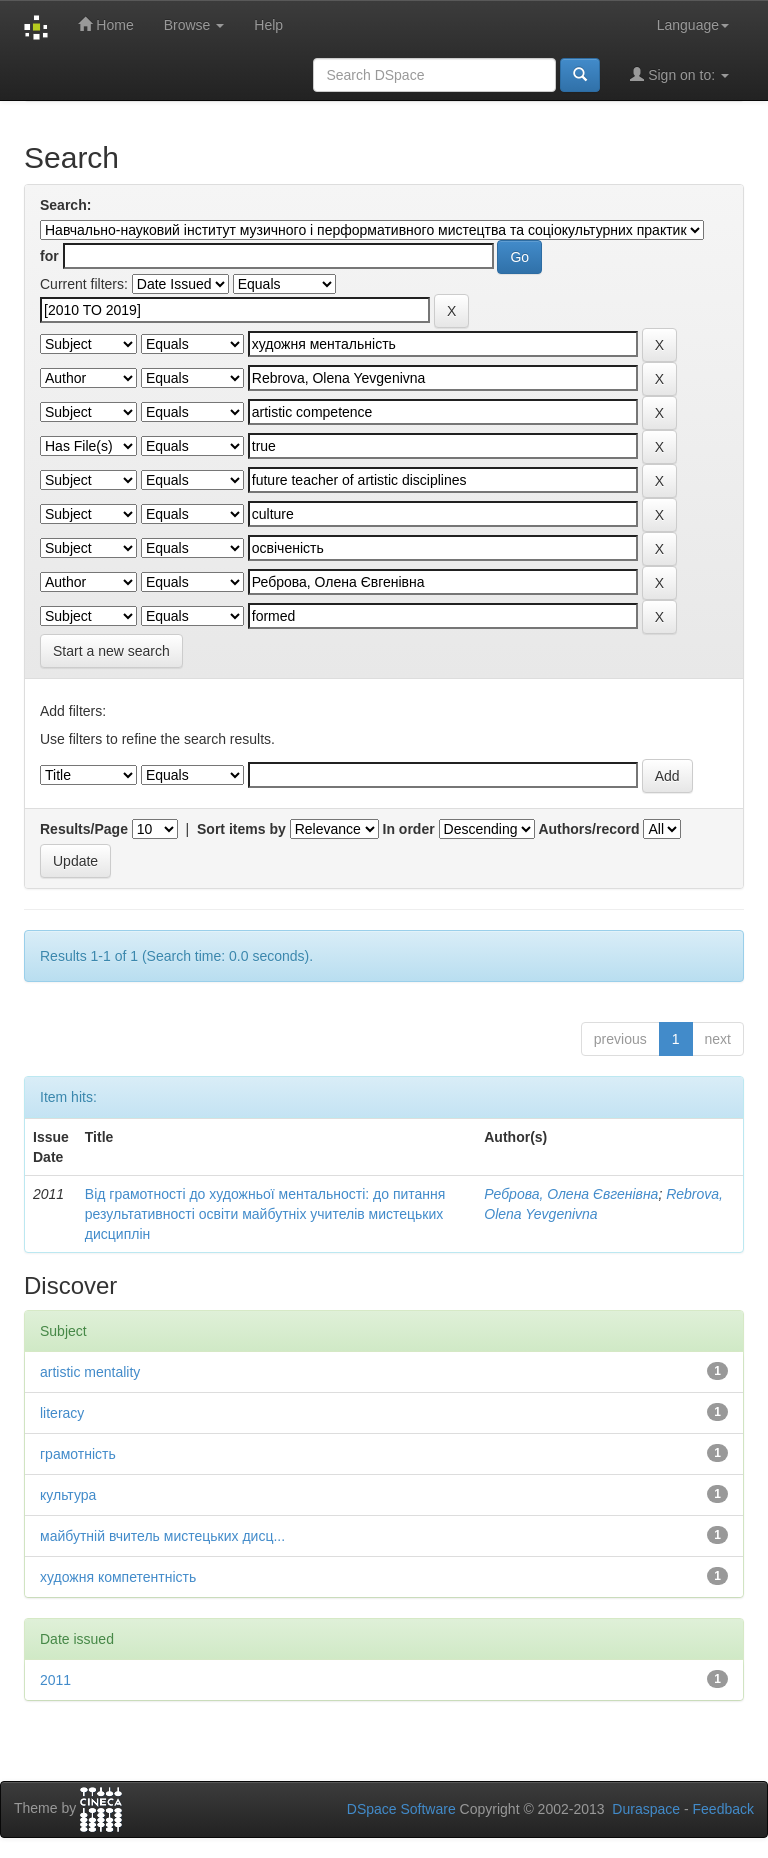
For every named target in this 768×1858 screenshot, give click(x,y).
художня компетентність (118, 1577)
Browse (194, 25)
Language (693, 25)
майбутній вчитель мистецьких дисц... (162, 1536)
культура (68, 1495)
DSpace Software (401, 1809)
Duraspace (646, 1809)
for (49, 256)
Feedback (723, 1809)
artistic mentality (90, 1372)
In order (409, 829)
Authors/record (588, 829)
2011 (55, 1680)
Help (268, 25)
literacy (62, 1413)
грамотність (78, 1454)
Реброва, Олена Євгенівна (571, 1194)
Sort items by (241, 829)
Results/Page (84, 829)
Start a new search (111, 651)
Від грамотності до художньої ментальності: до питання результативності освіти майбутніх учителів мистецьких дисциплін (265, 1214)
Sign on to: (679, 74)
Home (105, 24)
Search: (65, 205)
